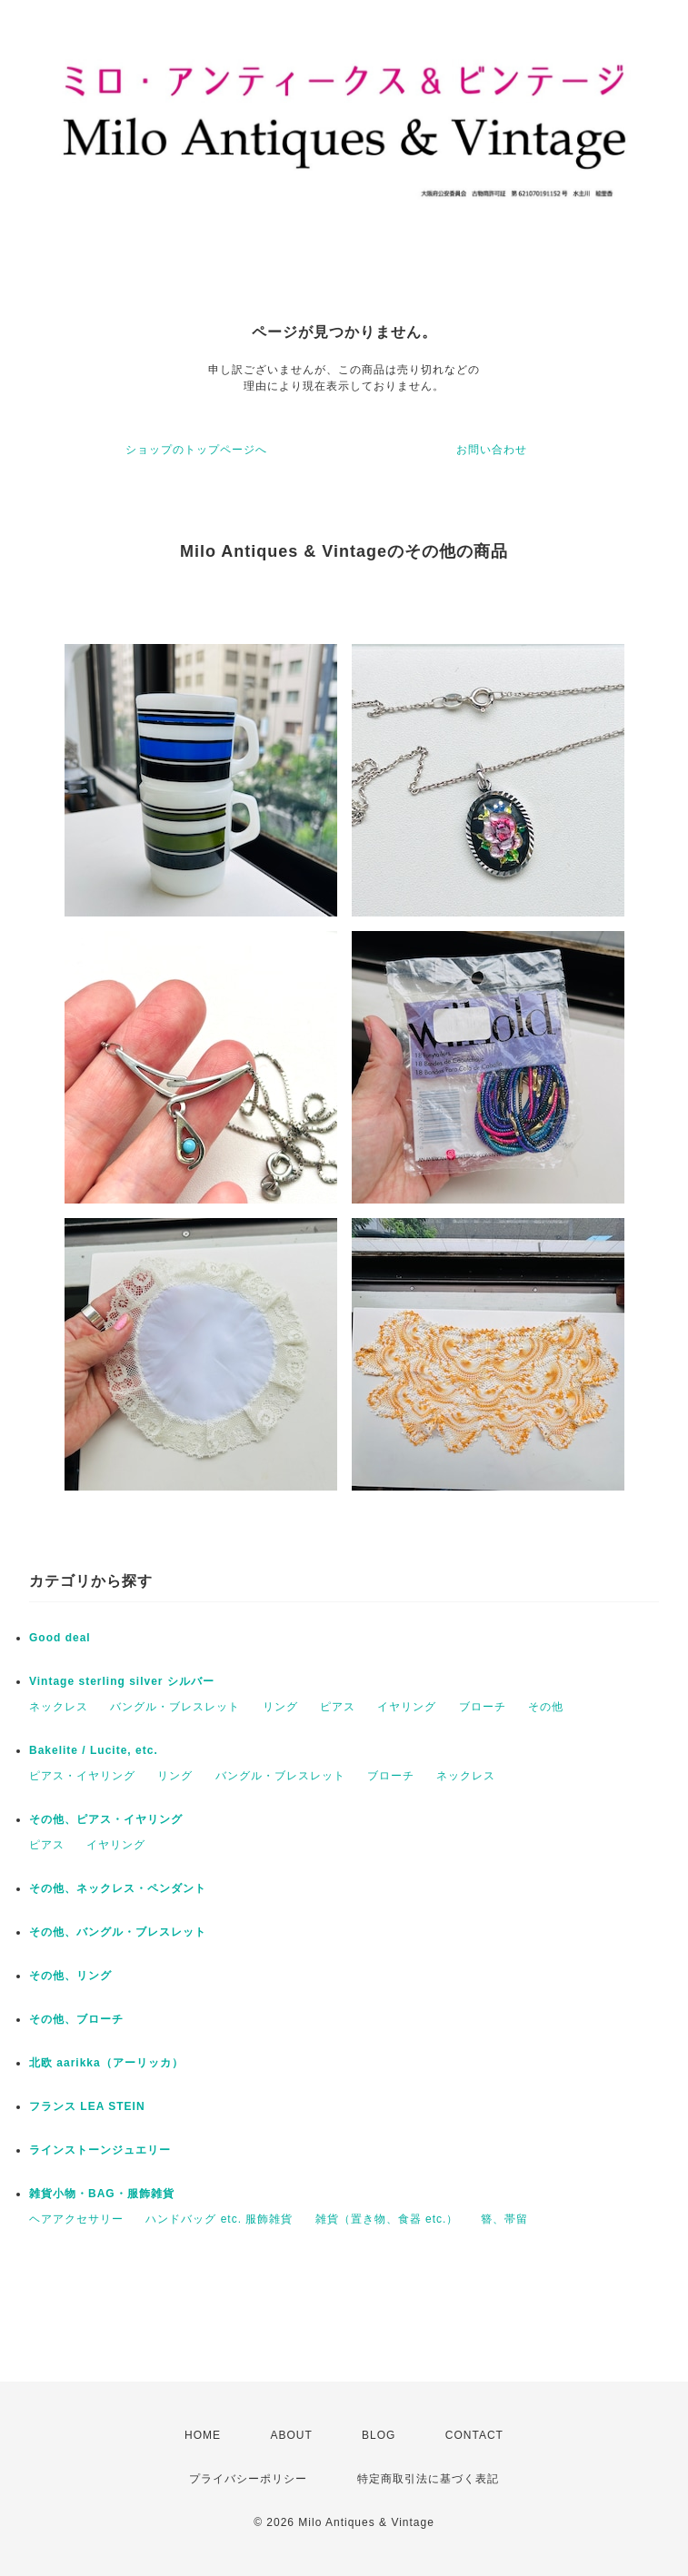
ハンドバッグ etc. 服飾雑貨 (219, 2219)
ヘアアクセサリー (76, 2219)
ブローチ (482, 1706)
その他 (545, 1706)
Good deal (60, 1637)
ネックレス (58, 1706)
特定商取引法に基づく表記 (428, 2478)
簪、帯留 (504, 2219)
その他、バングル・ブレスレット (117, 1932)
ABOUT (291, 2435)
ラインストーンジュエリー (100, 2150)
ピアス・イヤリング (82, 1775)
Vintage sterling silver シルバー (121, 1681)
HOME (202, 2435)
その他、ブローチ (76, 2019)
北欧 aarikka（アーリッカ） (106, 2062)
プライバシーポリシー (248, 2478)
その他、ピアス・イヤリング (106, 1819)
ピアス (337, 1706)
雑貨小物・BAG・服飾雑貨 (101, 2193)
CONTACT (474, 2435)
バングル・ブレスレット (175, 1706)
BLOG (378, 2435)
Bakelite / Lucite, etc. (93, 1750)
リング (280, 1706)
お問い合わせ (491, 449)
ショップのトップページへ (196, 449)
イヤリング (406, 1706)
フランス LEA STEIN (87, 2106)
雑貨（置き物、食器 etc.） (387, 2219)
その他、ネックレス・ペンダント (117, 1888)
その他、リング (70, 1975)
